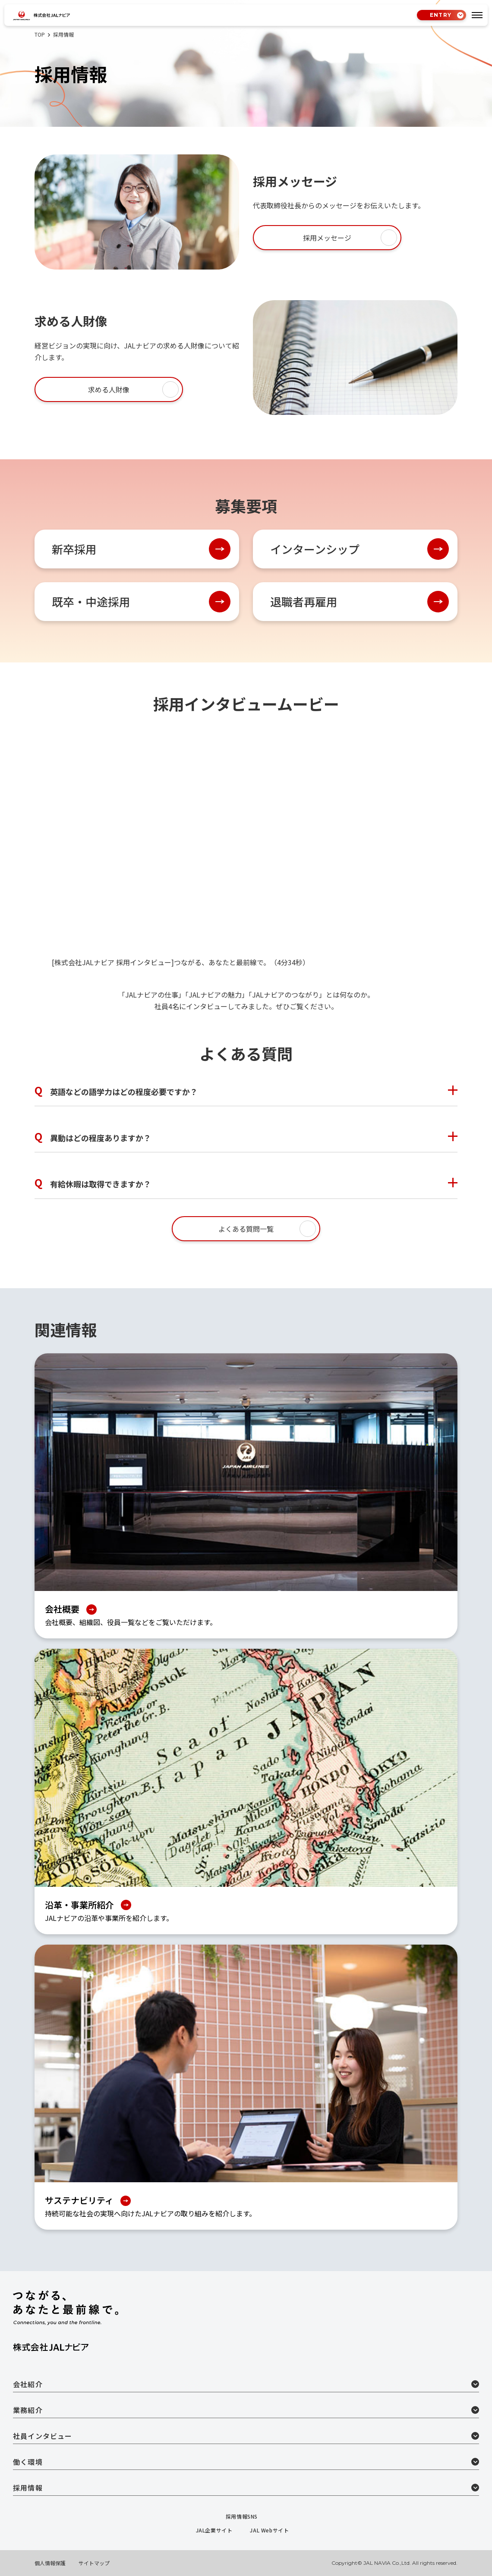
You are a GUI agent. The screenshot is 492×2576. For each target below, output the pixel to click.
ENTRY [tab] (437, 15)
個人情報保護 (50, 2563)
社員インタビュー (246, 2436)
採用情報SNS (246, 2516)
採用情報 (246, 2487)
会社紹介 (246, 2384)
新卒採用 (74, 549)
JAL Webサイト (273, 2530)
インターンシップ (315, 549)
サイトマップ (94, 2563)
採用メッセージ (327, 237)
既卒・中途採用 (91, 601)
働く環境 (246, 2462)
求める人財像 (108, 389)
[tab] (477, 15)
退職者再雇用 (303, 601)
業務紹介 (246, 2410)
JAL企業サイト (218, 2530)
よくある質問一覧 (246, 1229)
